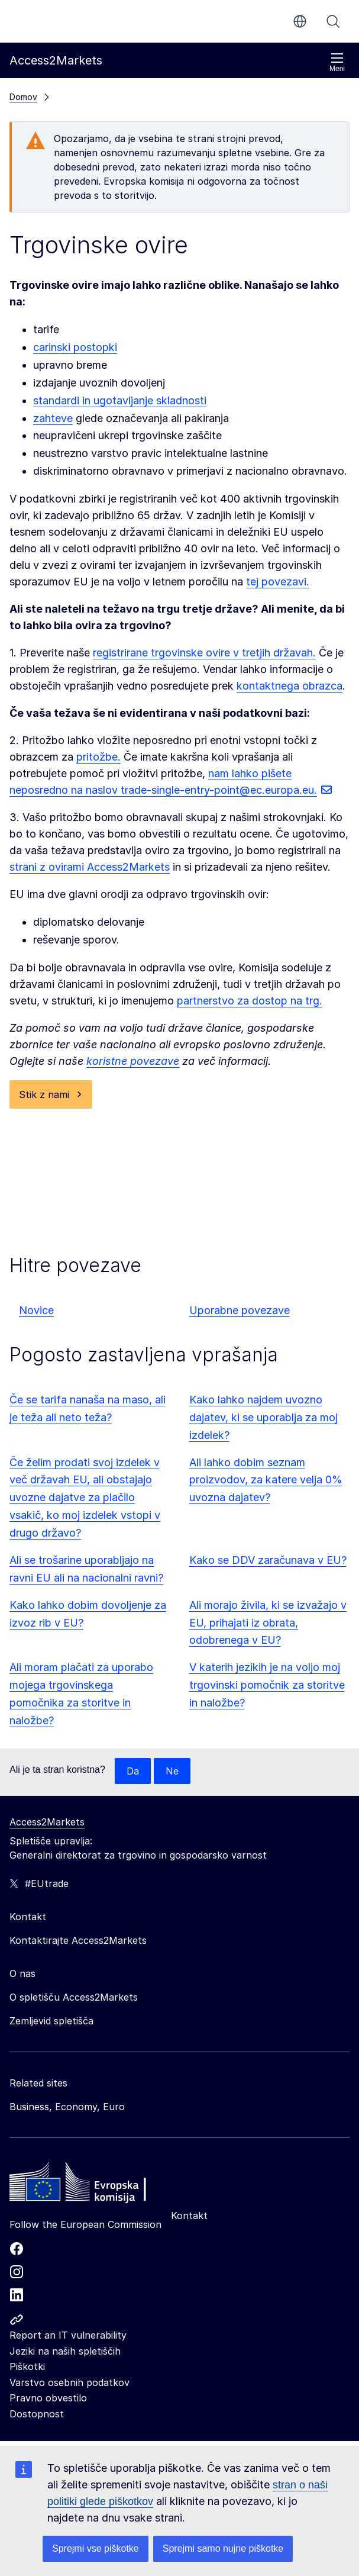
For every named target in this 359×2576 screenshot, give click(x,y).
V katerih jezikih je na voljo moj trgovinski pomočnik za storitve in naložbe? (267, 1685)
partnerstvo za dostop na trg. (249, 1000)
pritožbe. (98, 757)
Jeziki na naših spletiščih (65, 2351)
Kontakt (189, 2215)
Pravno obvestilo (48, 2398)
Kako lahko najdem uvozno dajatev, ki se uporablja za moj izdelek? (263, 1417)
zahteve (53, 418)
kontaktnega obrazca (289, 686)
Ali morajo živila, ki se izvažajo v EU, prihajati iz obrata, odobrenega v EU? (268, 1623)
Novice (36, 1310)
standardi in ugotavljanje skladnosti (119, 400)
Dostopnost (36, 2414)
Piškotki (27, 2366)
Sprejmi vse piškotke (95, 2548)
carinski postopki (75, 347)
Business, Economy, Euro (67, 2107)
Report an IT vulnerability (68, 2335)
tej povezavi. (277, 581)
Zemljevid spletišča (51, 2021)
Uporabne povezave (239, 1310)
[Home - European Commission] (95, 2185)
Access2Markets (47, 1822)
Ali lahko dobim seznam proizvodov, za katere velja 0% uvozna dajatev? (265, 1480)
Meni (337, 62)
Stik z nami (44, 1094)
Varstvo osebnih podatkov (69, 2382)
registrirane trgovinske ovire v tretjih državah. (204, 652)
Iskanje (333, 21)
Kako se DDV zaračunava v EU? (268, 1560)
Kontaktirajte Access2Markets (78, 1940)
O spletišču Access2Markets (73, 1997)
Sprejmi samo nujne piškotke (223, 2548)
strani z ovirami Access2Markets (89, 867)
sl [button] (300, 21)
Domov (23, 97)
